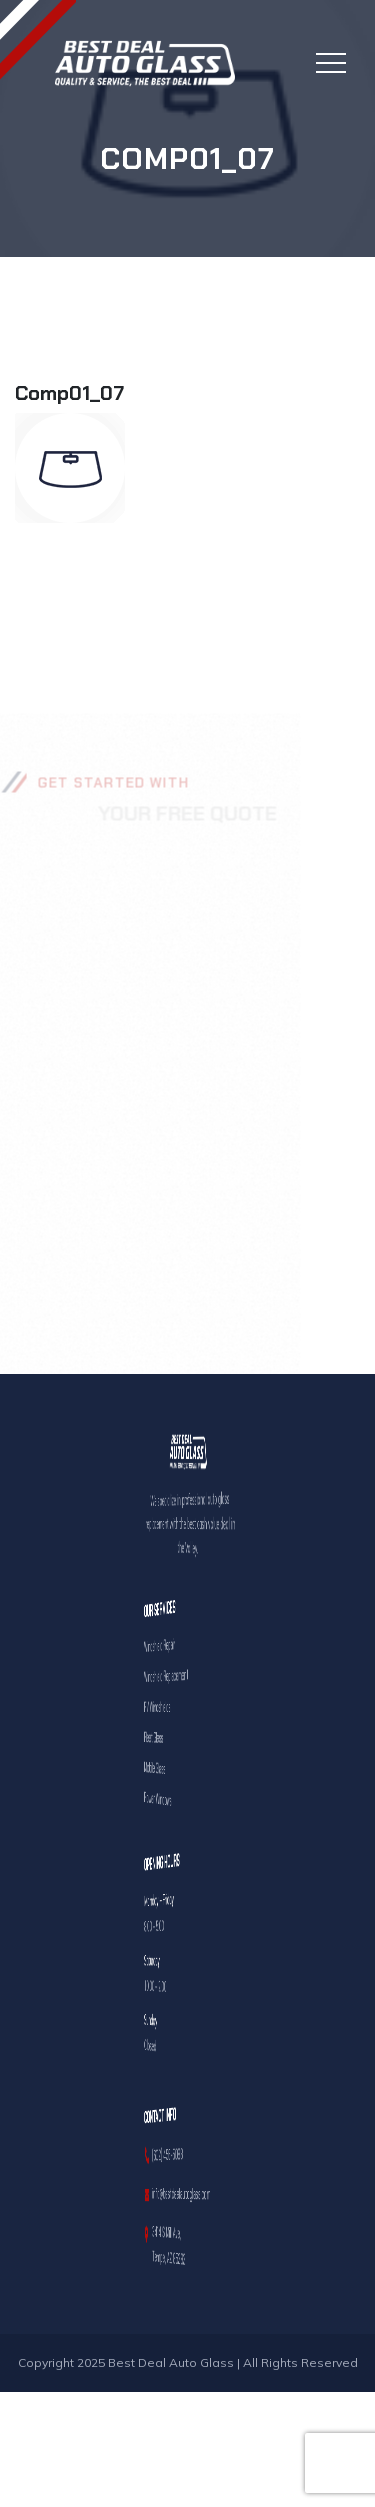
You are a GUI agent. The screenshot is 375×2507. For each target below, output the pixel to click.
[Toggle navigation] (331, 63)
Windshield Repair (182, 1645)
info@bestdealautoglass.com (186, 2194)
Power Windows (181, 1799)
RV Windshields (181, 1707)
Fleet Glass (181, 1737)
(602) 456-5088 (184, 2155)
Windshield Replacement (183, 1675)
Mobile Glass (181, 1768)
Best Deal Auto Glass (171, 2362)
